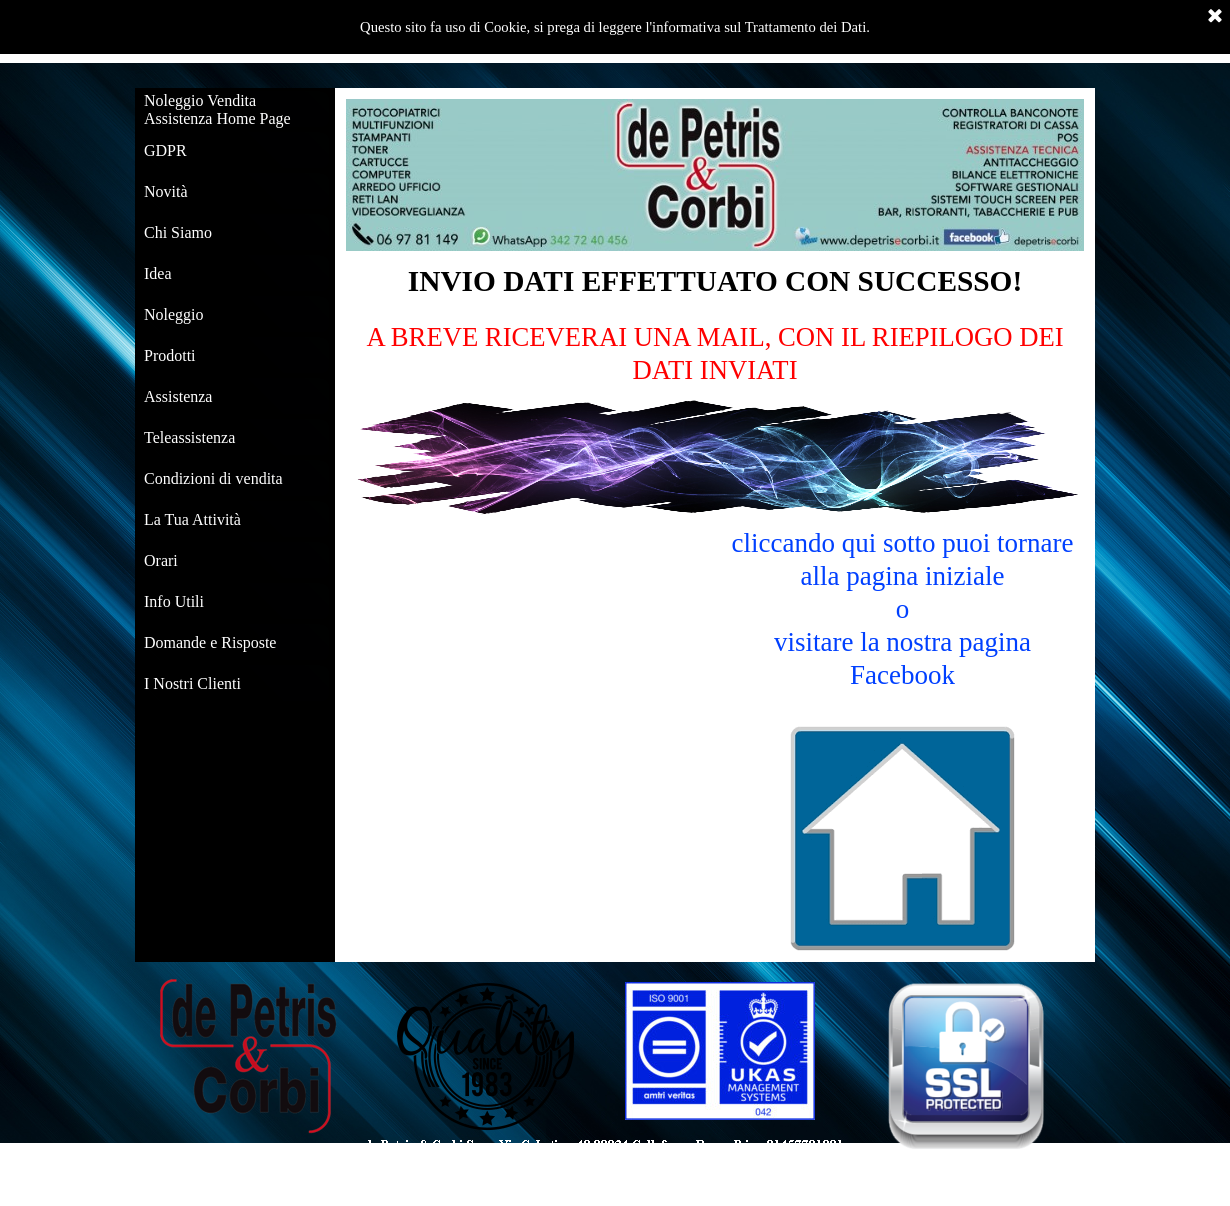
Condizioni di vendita (213, 478)
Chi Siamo (178, 232)
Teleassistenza (189, 437)
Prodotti (170, 355)
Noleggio (174, 314)
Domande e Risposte (210, 642)
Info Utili (174, 601)
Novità (166, 191)
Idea (158, 273)
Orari (161, 560)
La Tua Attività (192, 519)
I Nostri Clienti (192, 683)
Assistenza (178, 396)
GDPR (165, 150)
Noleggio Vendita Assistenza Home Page (217, 109)
